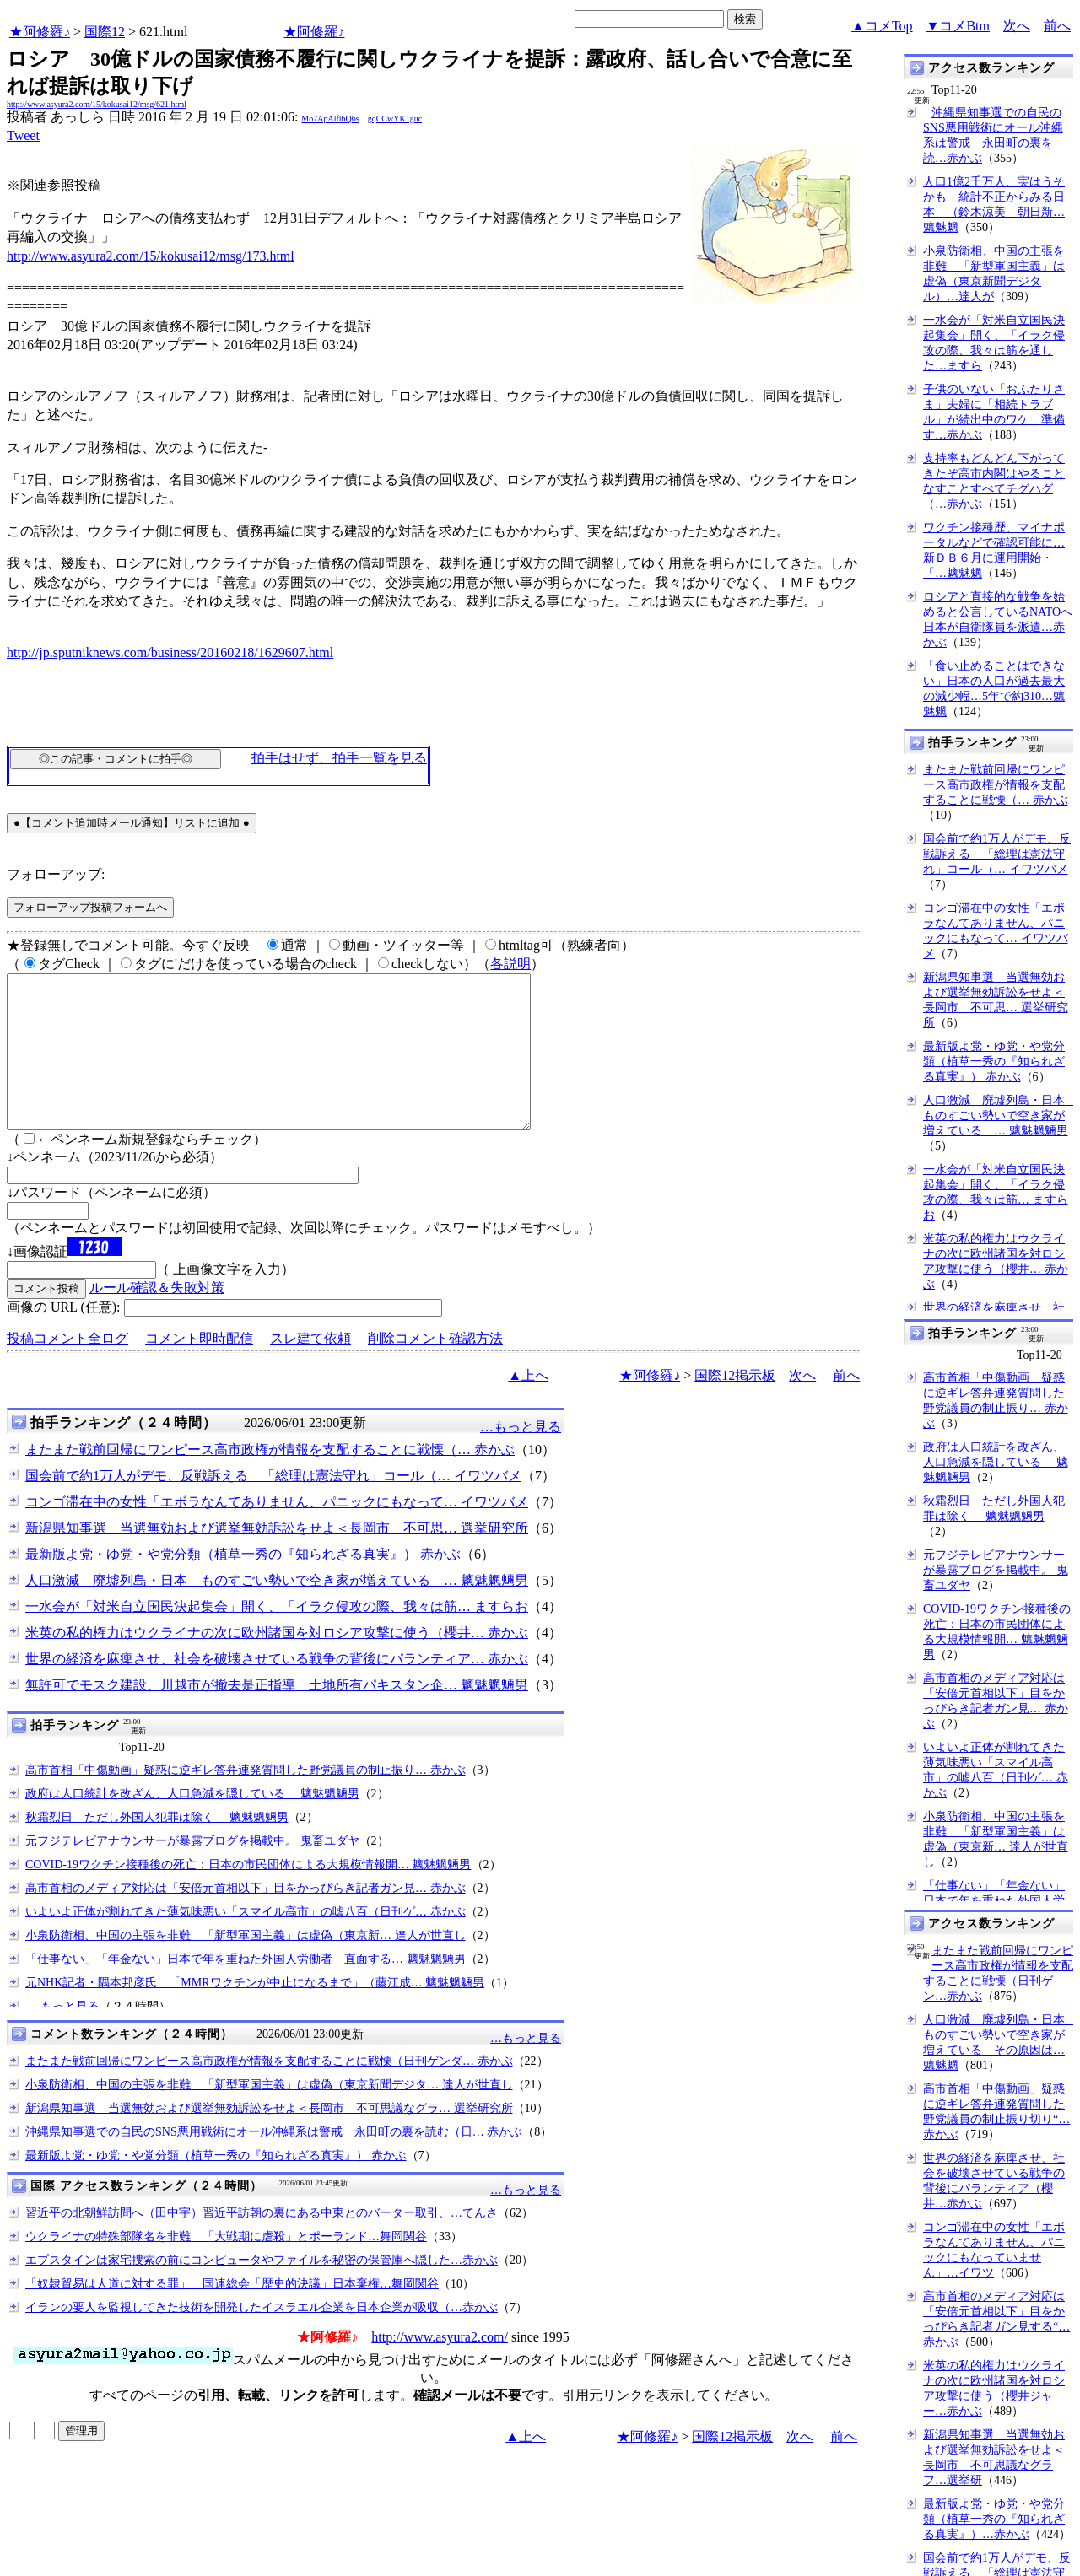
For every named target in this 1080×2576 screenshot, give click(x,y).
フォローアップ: (56, 874)
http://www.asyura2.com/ (439, 2367)
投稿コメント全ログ (67, 1368)
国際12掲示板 (734, 1405)
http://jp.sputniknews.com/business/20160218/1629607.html (170, 652)
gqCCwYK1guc (395, 118)
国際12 (104, 31)
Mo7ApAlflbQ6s (330, 118)
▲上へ (528, 1405)
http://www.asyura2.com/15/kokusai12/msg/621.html (96, 104)
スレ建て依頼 (310, 1368)
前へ (1057, 26)
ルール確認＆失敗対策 (156, 1318)
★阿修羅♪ (39, 31)
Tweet (23, 135)
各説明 (510, 964)
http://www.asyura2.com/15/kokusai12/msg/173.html (150, 256)
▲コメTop (882, 26)
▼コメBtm (958, 26)
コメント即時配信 (199, 1368)
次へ (1016, 26)
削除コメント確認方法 (435, 1368)
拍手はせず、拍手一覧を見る (339, 758)
